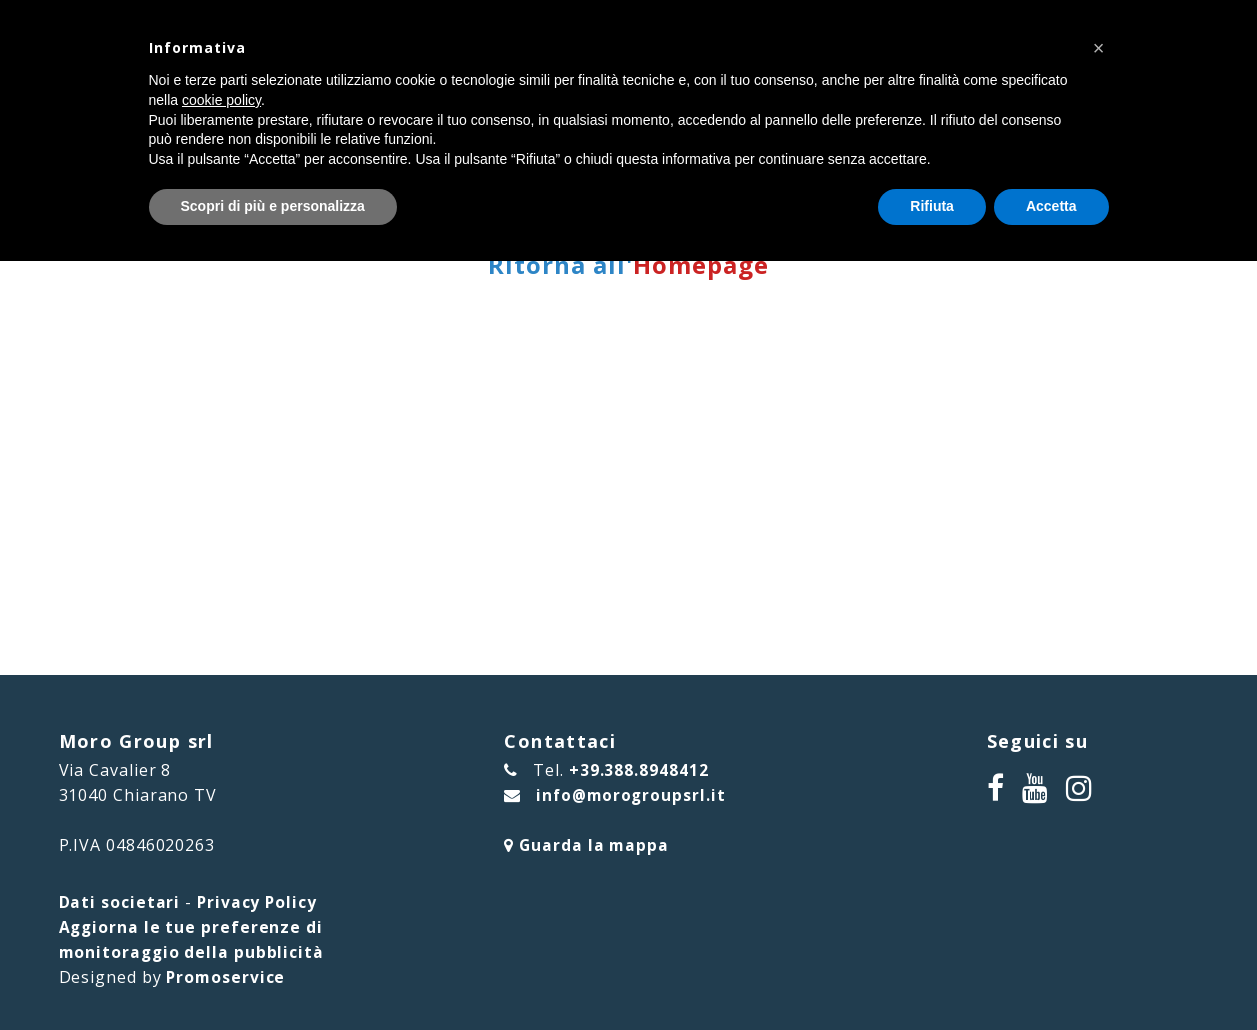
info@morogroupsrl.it (628, 795)
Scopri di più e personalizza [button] (273, 206)
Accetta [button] (1051, 206)
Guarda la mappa (582, 845)
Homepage (701, 264)
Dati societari (120, 902)
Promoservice (226, 977)
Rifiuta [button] (932, 206)
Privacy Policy (258, 902)
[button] (1099, 48)
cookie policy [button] (221, 100)
